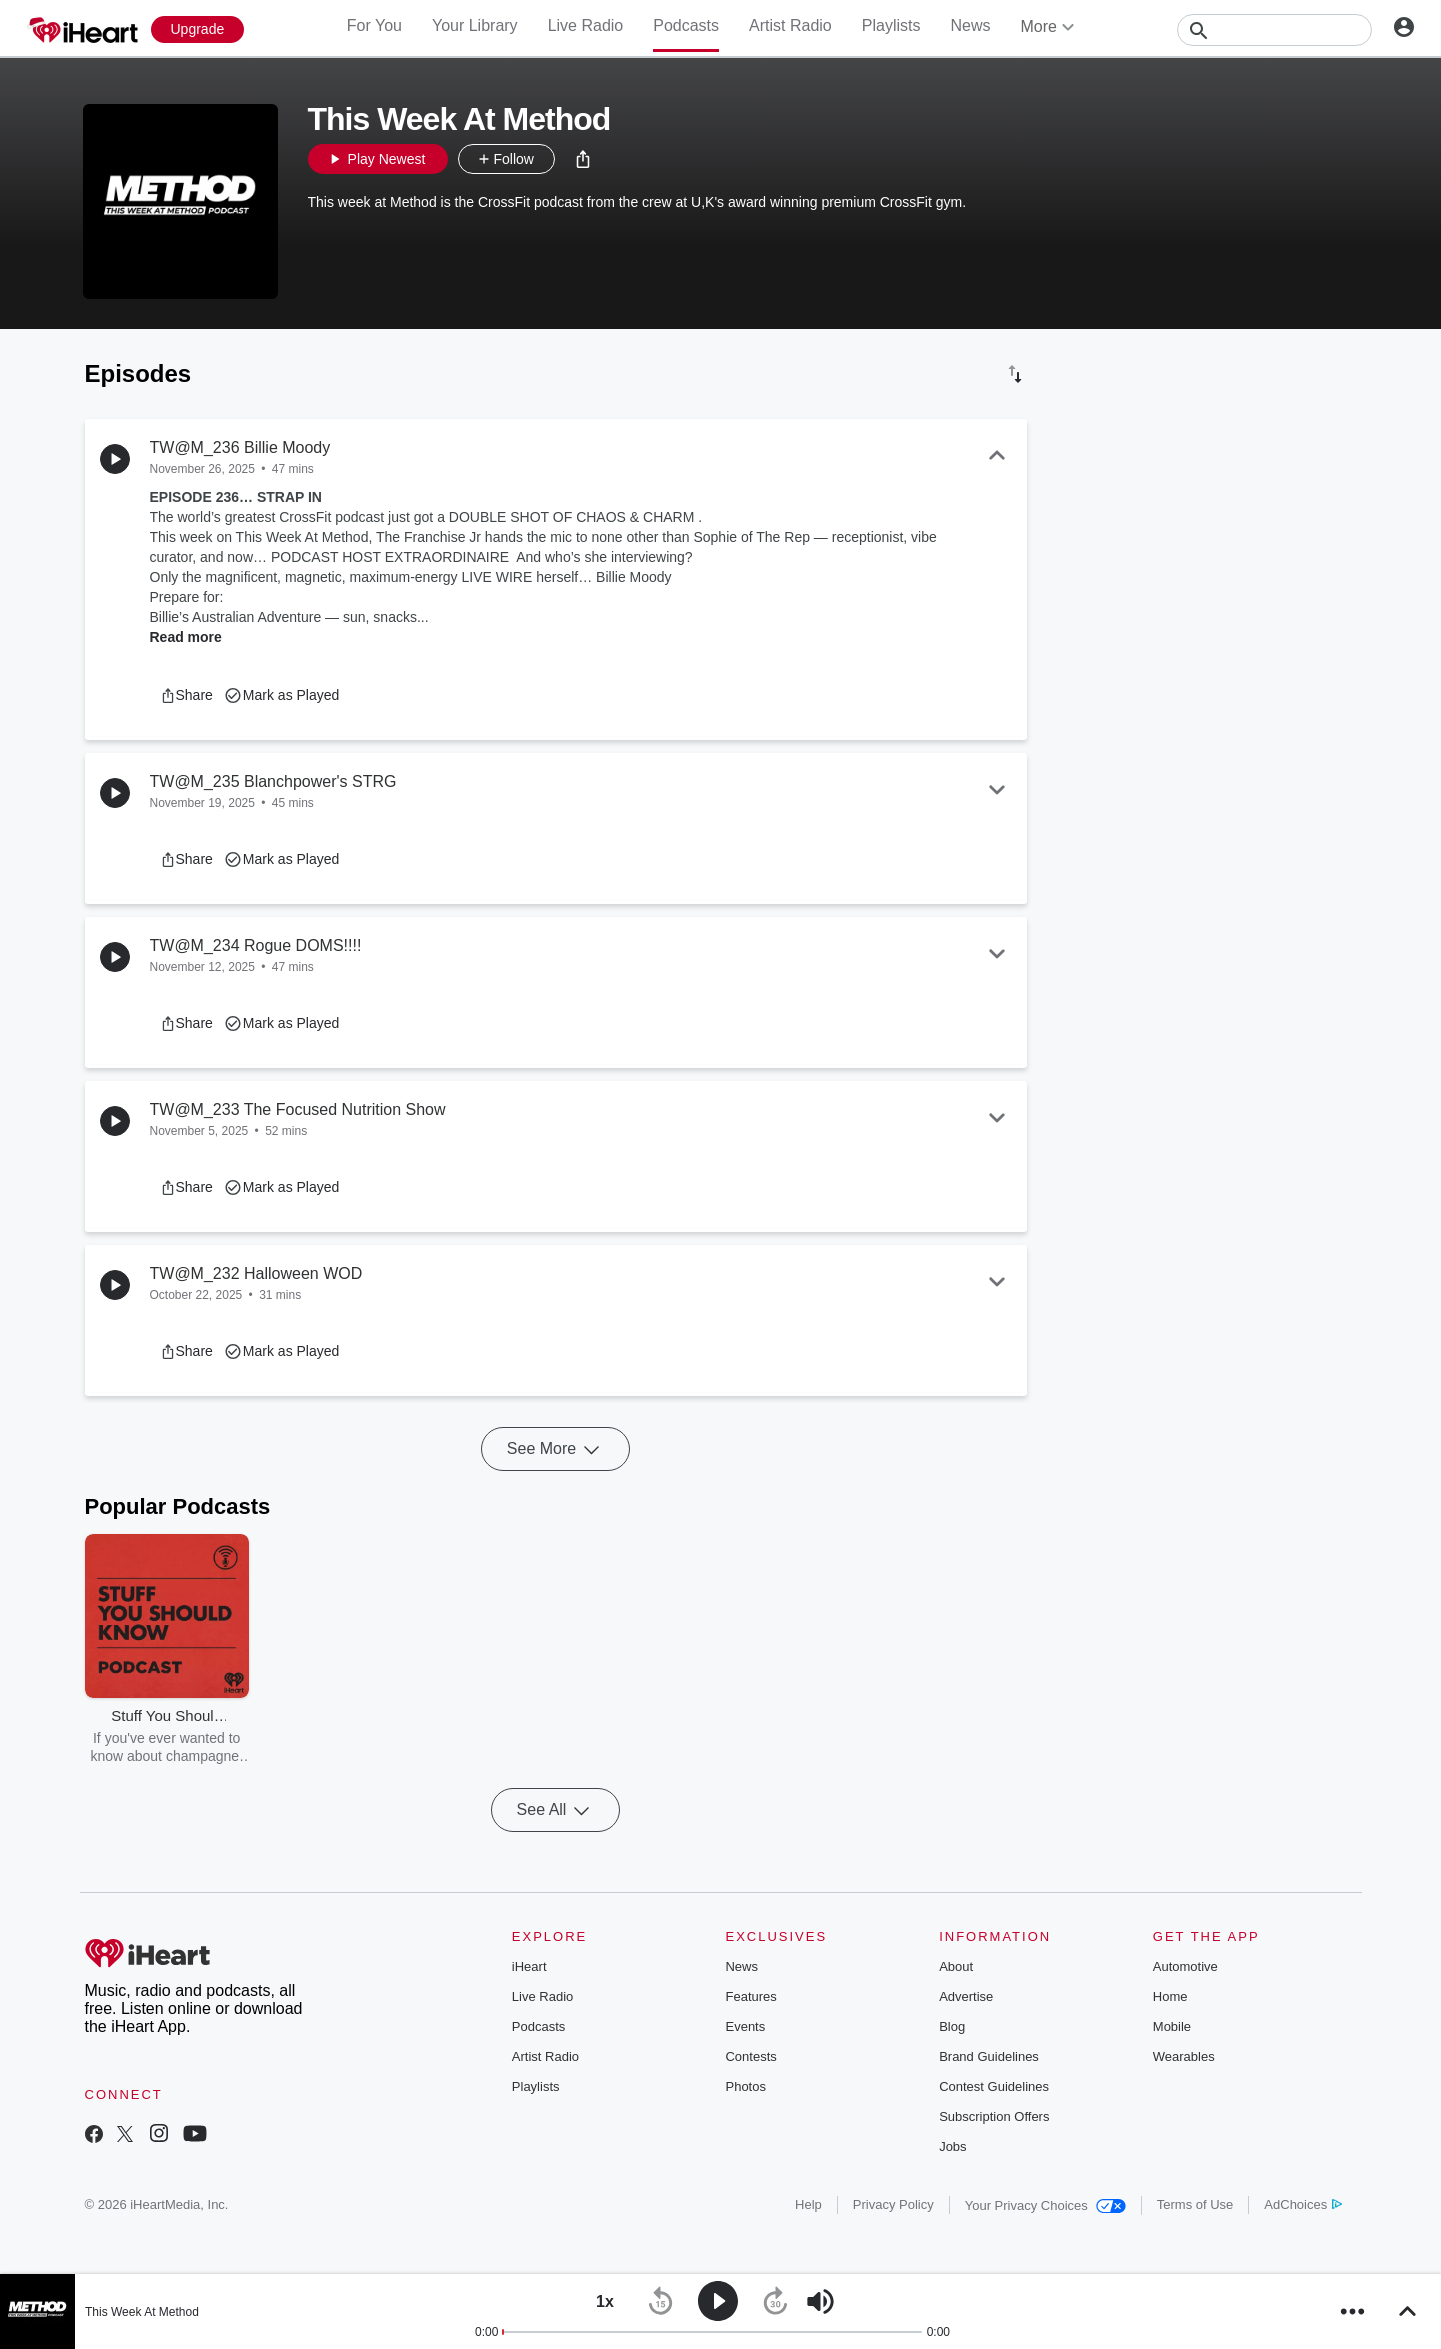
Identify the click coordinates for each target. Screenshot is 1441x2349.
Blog (952, 2026)
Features (750, 1996)
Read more (186, 637)
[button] (583, 159)
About (956, 1966)
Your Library (475, 25)
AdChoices (1302, 2204)
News (970, 25)
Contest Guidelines (994, 2086)
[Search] (1274, 30)
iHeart (529, 1966)
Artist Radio (790, 25)
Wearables (1184, 2056)
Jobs (952, 2146)
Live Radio (586, 25)
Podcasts (686, 25)
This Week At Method (142, 2312)
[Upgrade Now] (198, 29)
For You (374, 25)
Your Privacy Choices (1045, 2205)
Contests (750, 2056)
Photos (745, 2086)
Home (1170, 1996)
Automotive (1185, 1966)
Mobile (1172, 2026)
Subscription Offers (994, 2116)
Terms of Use (1195, 2204)
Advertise (966, 1996)
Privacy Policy (893, 2204)
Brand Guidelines (989, 2056)
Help (808, 2204)
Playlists (891, 25)
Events (745, 2026)
